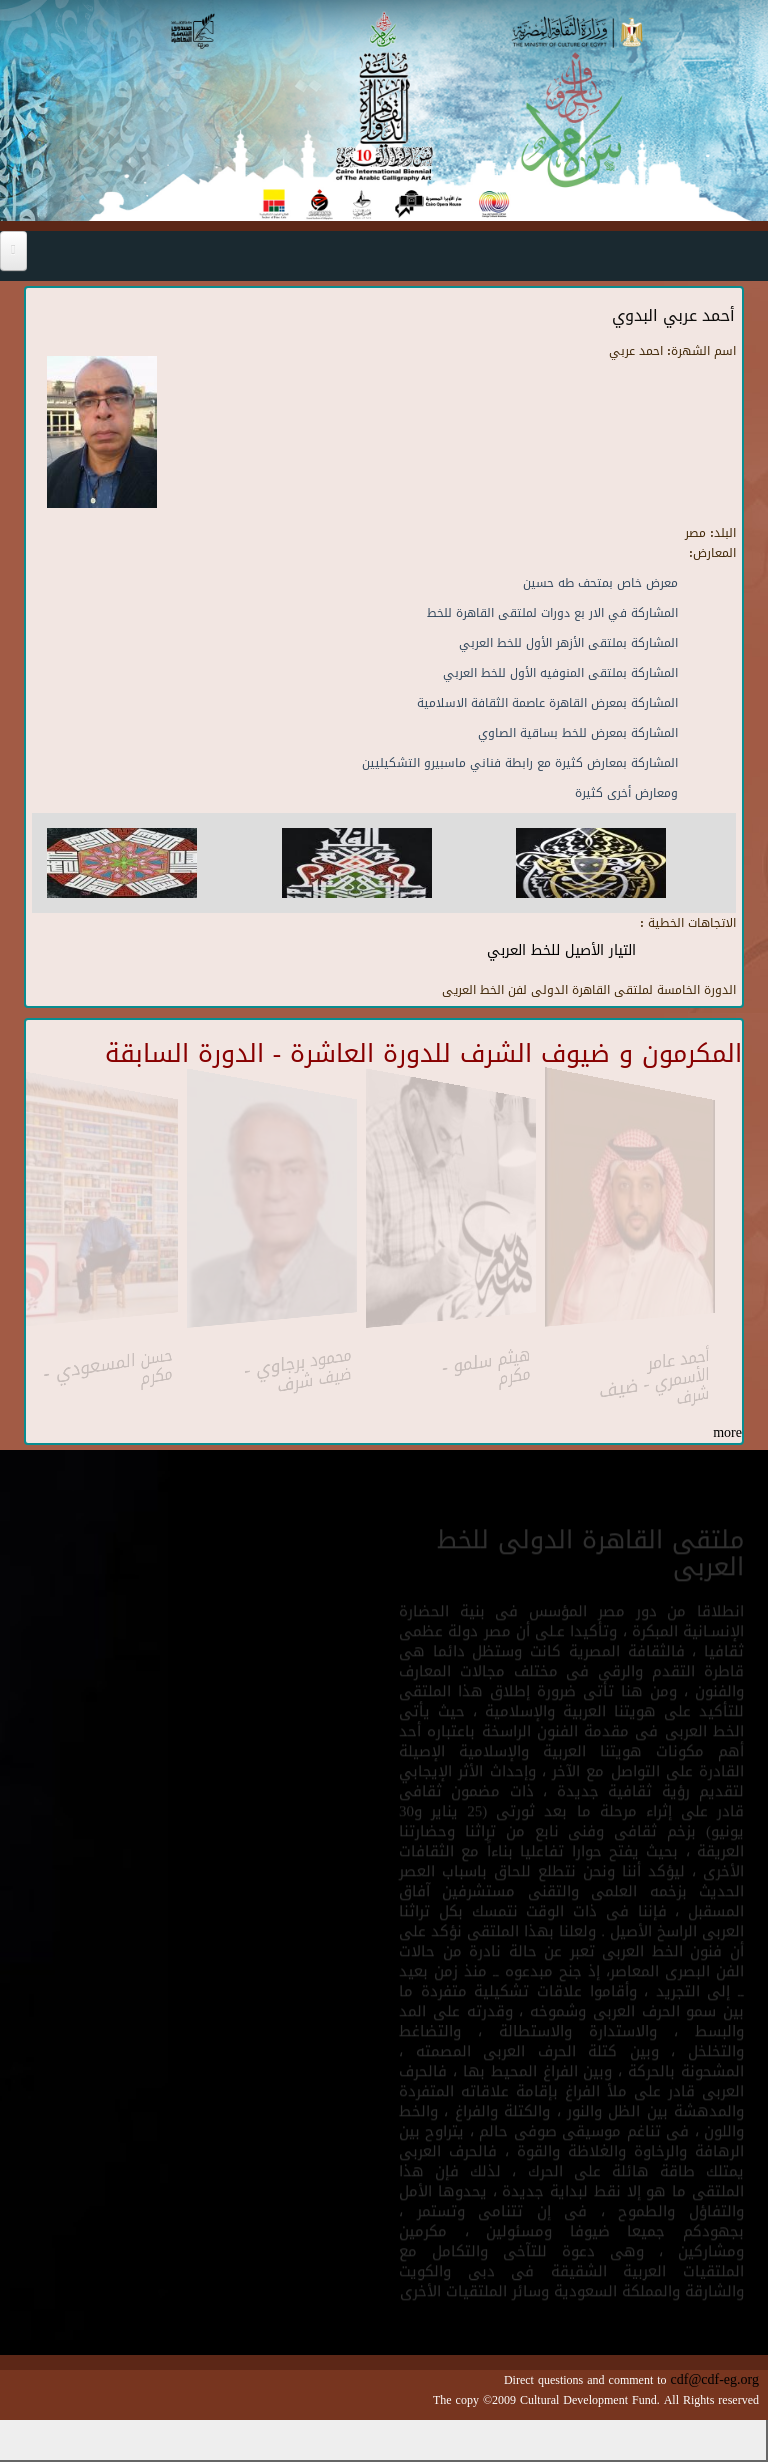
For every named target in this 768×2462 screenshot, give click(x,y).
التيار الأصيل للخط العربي (561, 950)
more (727, 1432)
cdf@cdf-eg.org (715, 2379)
